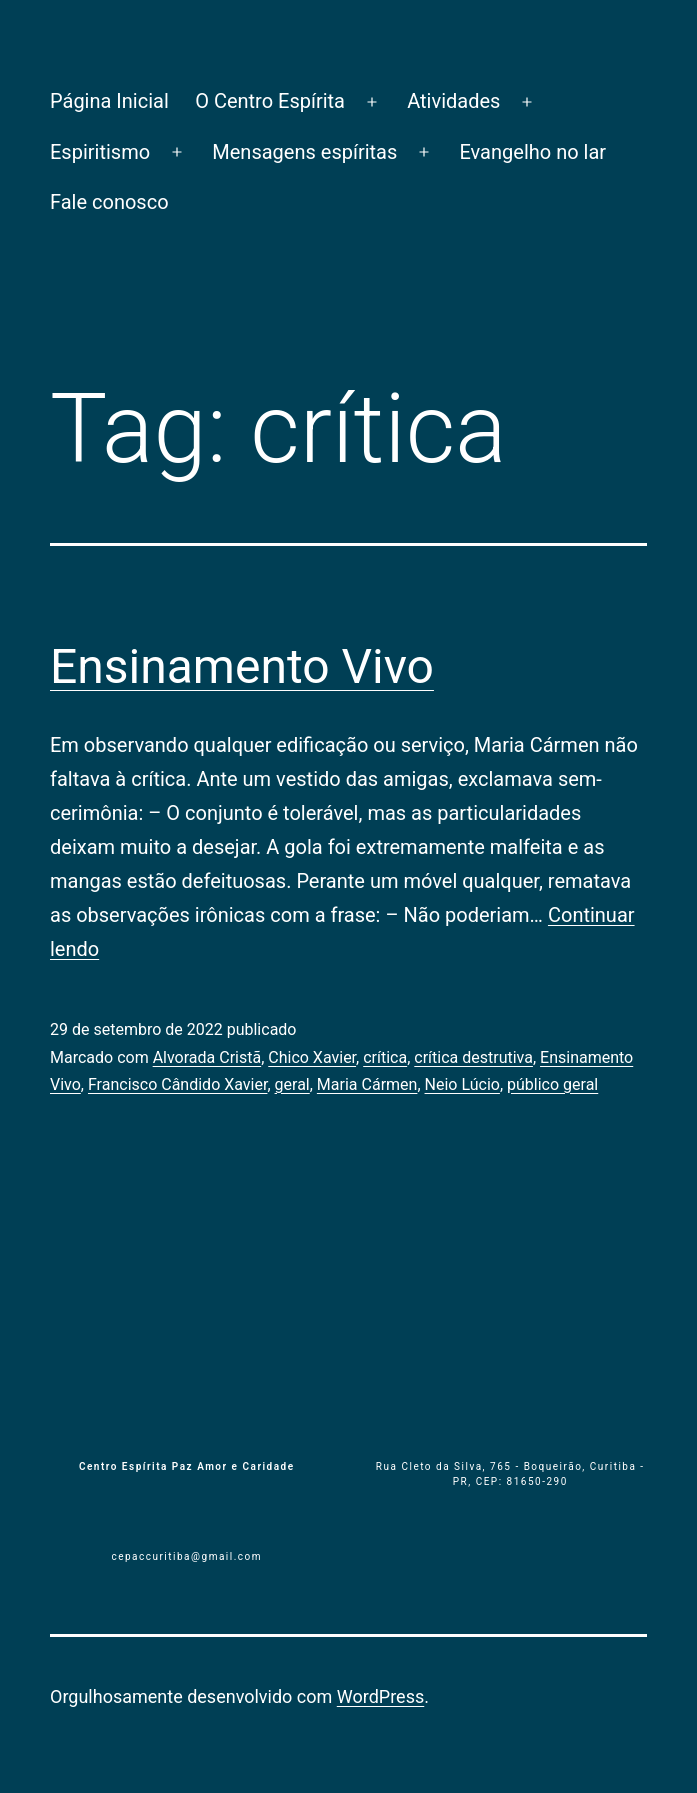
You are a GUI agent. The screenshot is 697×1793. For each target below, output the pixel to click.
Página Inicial (109, 101)
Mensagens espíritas (304, 152)
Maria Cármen (367, 1084)
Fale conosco (109, 202)
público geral (552, 1084)
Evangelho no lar (532, 152)
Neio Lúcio (462, 1084)
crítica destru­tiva (473, 1057)
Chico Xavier (312, 1057)
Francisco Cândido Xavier (177, 1084)
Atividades (453, 101)
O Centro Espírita (270, 101)
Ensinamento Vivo (242, 666)
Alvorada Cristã (207, 1057)
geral (292, 1084)
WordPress (380, 1696)
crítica (385, 1057)
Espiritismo (100, 152)
